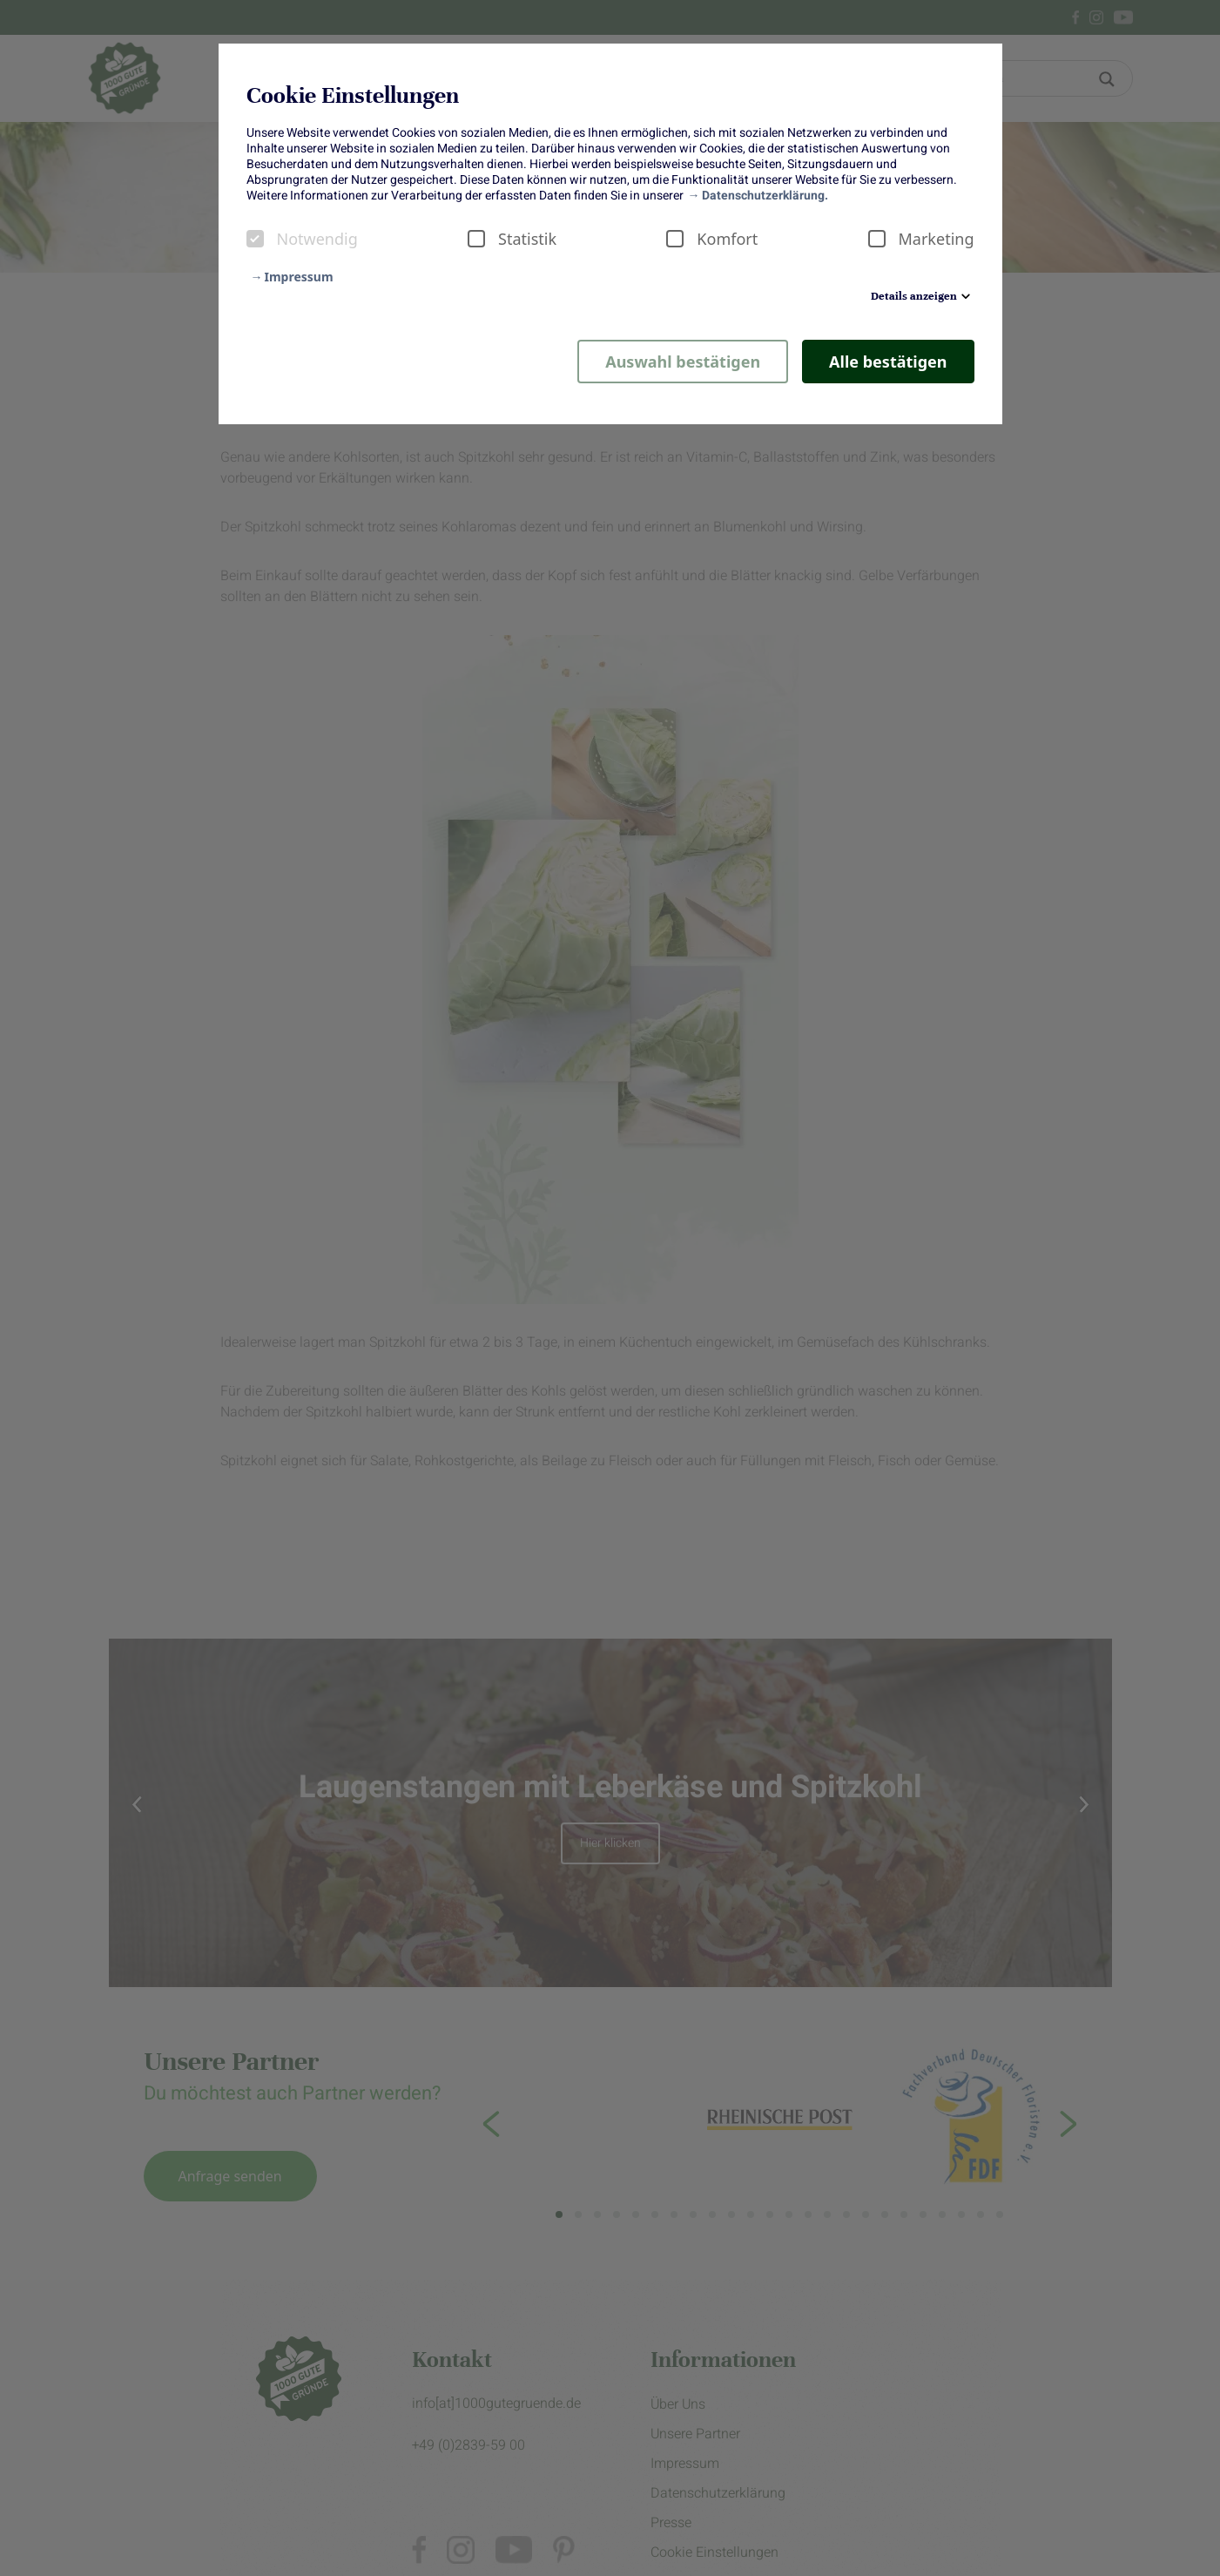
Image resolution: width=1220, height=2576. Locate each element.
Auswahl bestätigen (682, 361)
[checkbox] (255, 238)
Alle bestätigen (888, 361)
